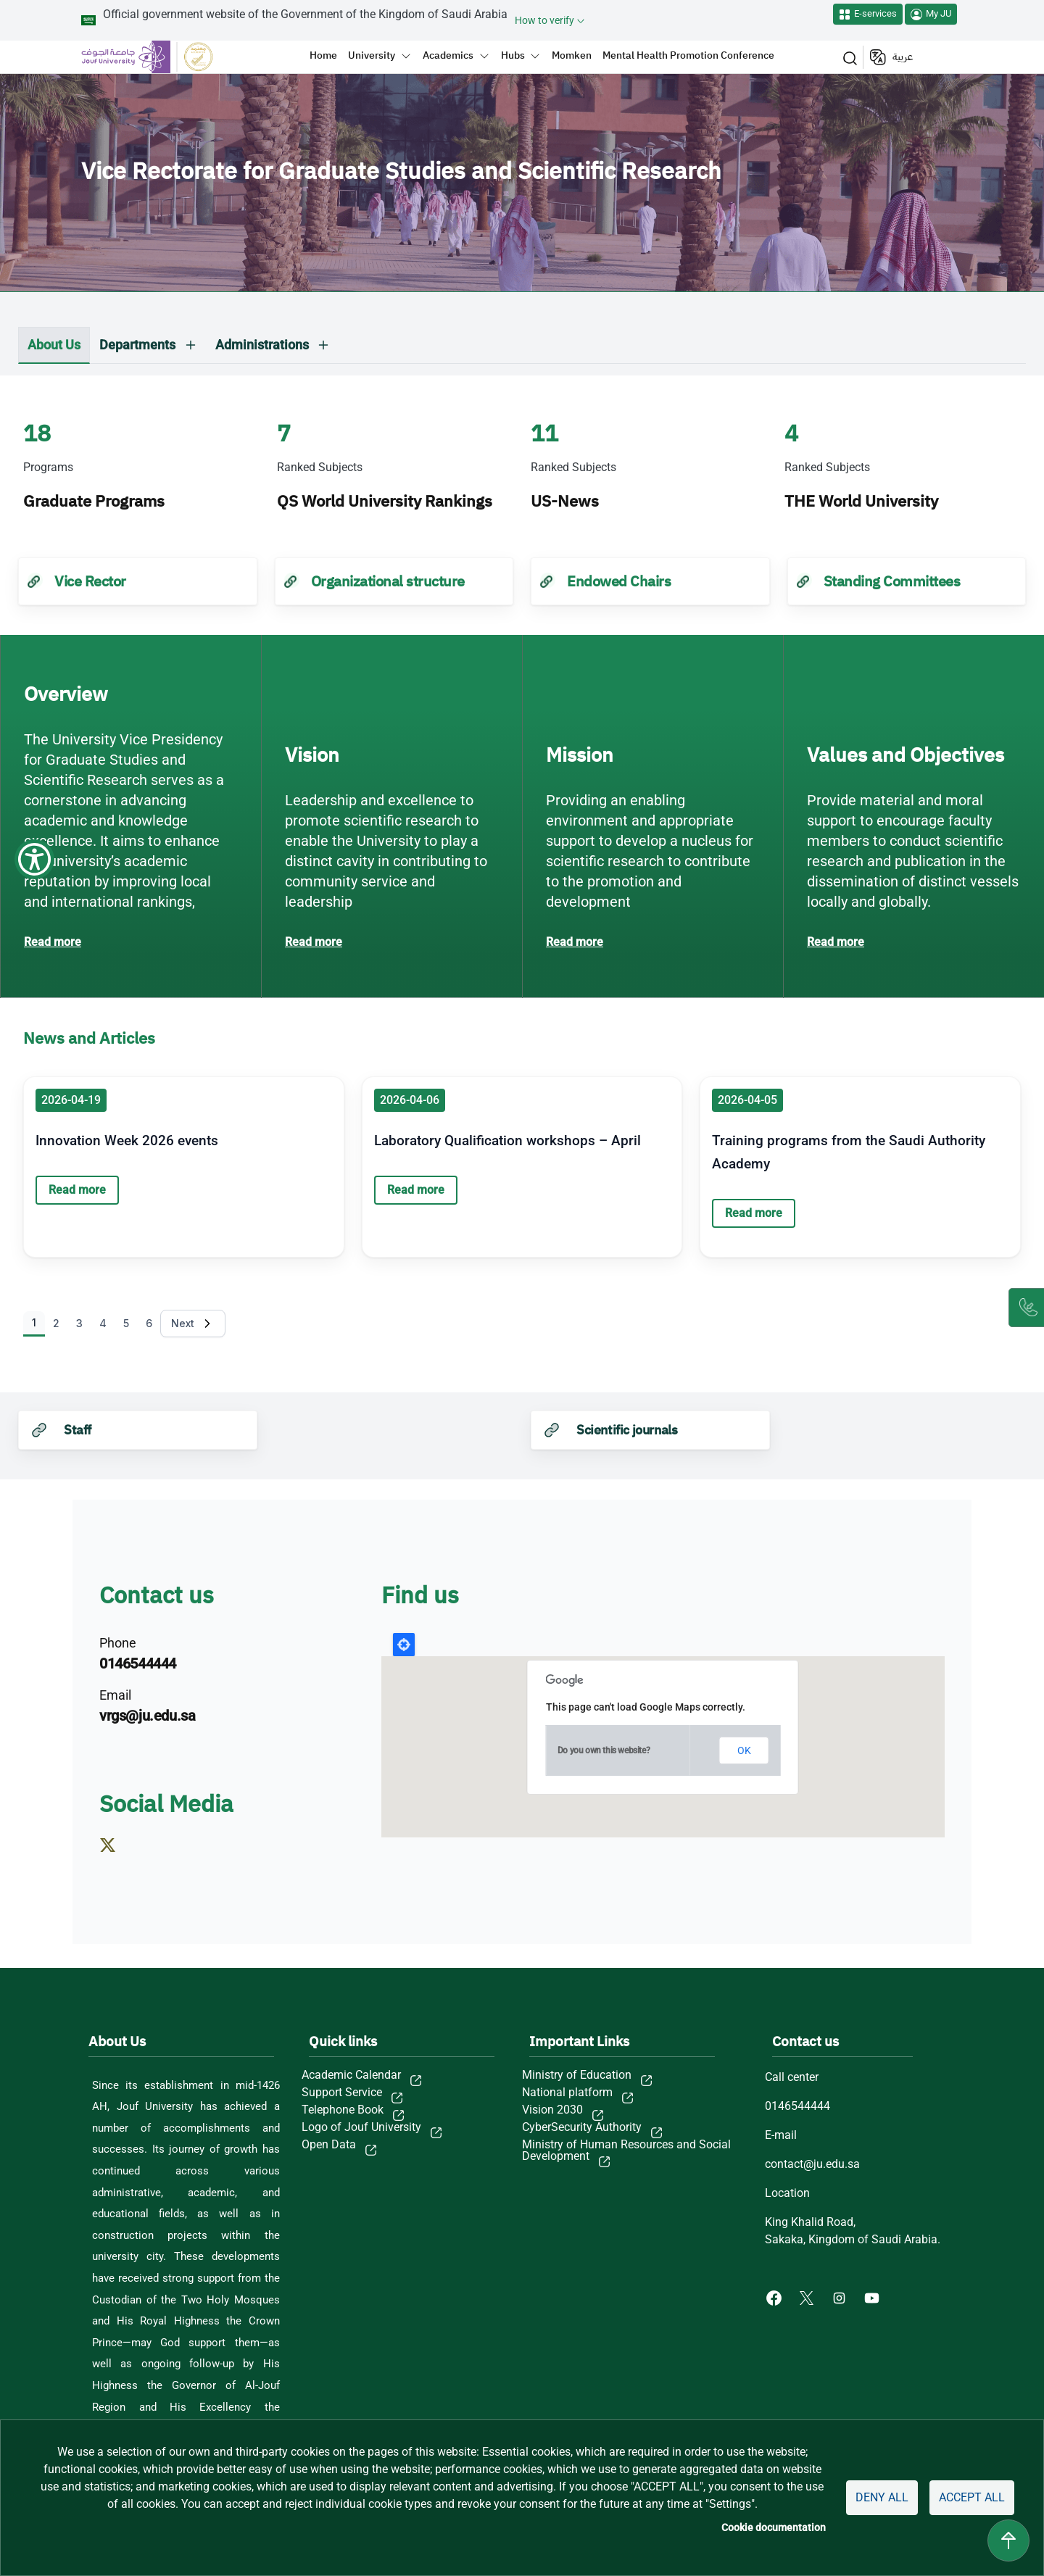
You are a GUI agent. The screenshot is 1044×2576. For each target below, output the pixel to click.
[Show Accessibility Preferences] (34, 34)
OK (744, 1750)
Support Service (342, 2092)
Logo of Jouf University (361, 2127)
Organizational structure (388, 581)
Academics (448, 55)
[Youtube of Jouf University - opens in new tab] (875, 2297)
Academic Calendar (351, 2075)
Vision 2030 (552, 2110)
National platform (567, 2092)
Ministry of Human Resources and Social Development (626, 2150)
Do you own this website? (604, 1750)
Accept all (972, 2497)
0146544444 (137, 1663)
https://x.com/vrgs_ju (114, 1864)
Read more (52, 942)
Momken (572, 55)
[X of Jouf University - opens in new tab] (808, 2297)
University (371, 55)
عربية (902, 57)
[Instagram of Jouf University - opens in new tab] (840, 2297)
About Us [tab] (54, 344)
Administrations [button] (262, 344)
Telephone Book (343, 2110)
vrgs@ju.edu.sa (147, 1715)
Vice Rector (90, 581)
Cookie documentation (773, 2527)
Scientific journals (626, 1429)
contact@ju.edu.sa (812, 2164)
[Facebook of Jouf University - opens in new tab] (775, 2297)
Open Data (329, 2145)
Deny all (882, 2497)
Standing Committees (892, 581)
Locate (404, 1644)
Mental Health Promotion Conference (688, 55)
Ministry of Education (576, 2075)
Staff (77, 1429)
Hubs (513, 55)
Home (323, 55)
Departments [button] (137, 344)
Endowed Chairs (619, 581)
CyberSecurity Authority (582, 2127)
